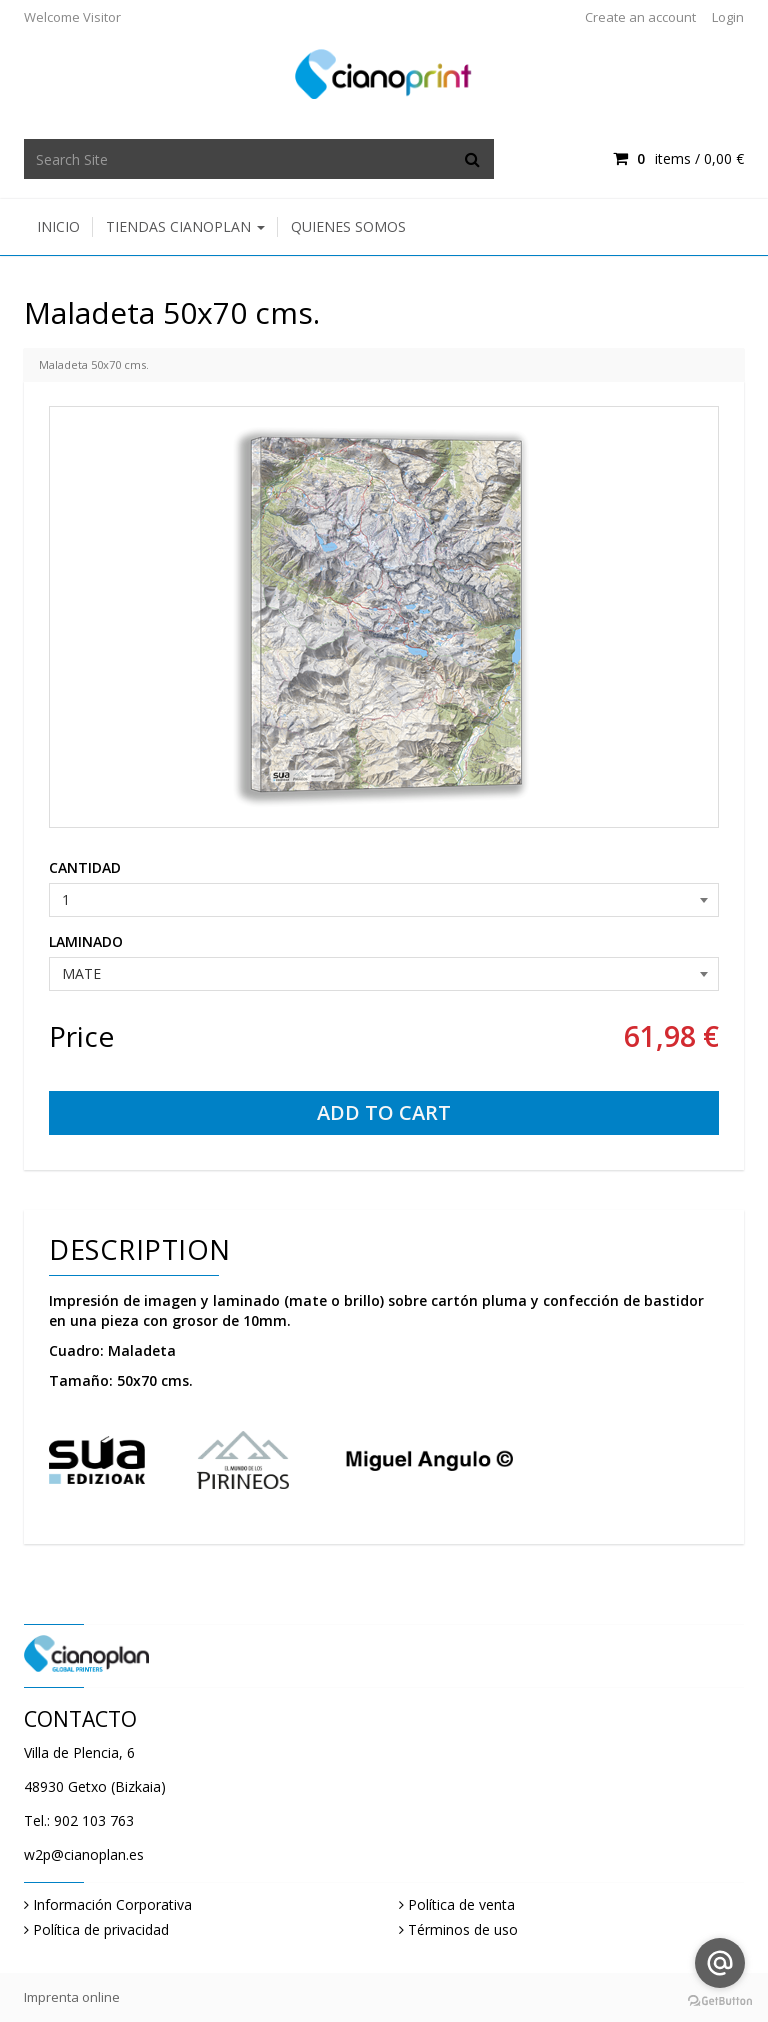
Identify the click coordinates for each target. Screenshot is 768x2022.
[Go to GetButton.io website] (720, 2001)
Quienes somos (348, 226)
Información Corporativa (112, 1904)
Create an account (640, 17)
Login (728, 17)
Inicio (58, 226)
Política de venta (461, 1904)
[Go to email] (720, 1963)
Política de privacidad (101, 1929)
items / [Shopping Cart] (678, 158)
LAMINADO (86, 941)
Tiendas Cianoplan (185, 226)
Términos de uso (463, 1929)
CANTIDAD (85, 867)
